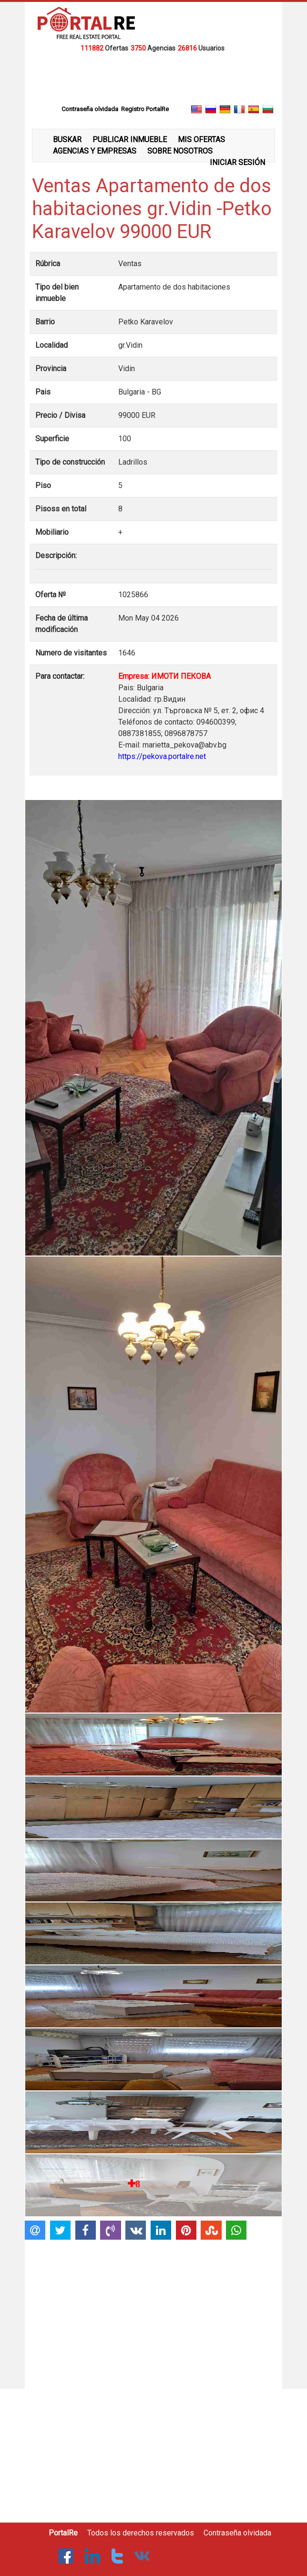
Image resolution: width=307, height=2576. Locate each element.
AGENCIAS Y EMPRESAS (94, 151)
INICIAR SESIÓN (237, 162)
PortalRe (63, 2532)
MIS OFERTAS (201, 139)
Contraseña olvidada (237, 2532)
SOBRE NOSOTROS (180, 151)
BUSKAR (67, 139)
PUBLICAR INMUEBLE (129, 139)
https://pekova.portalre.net (162, 756)
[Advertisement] (153, 78)
